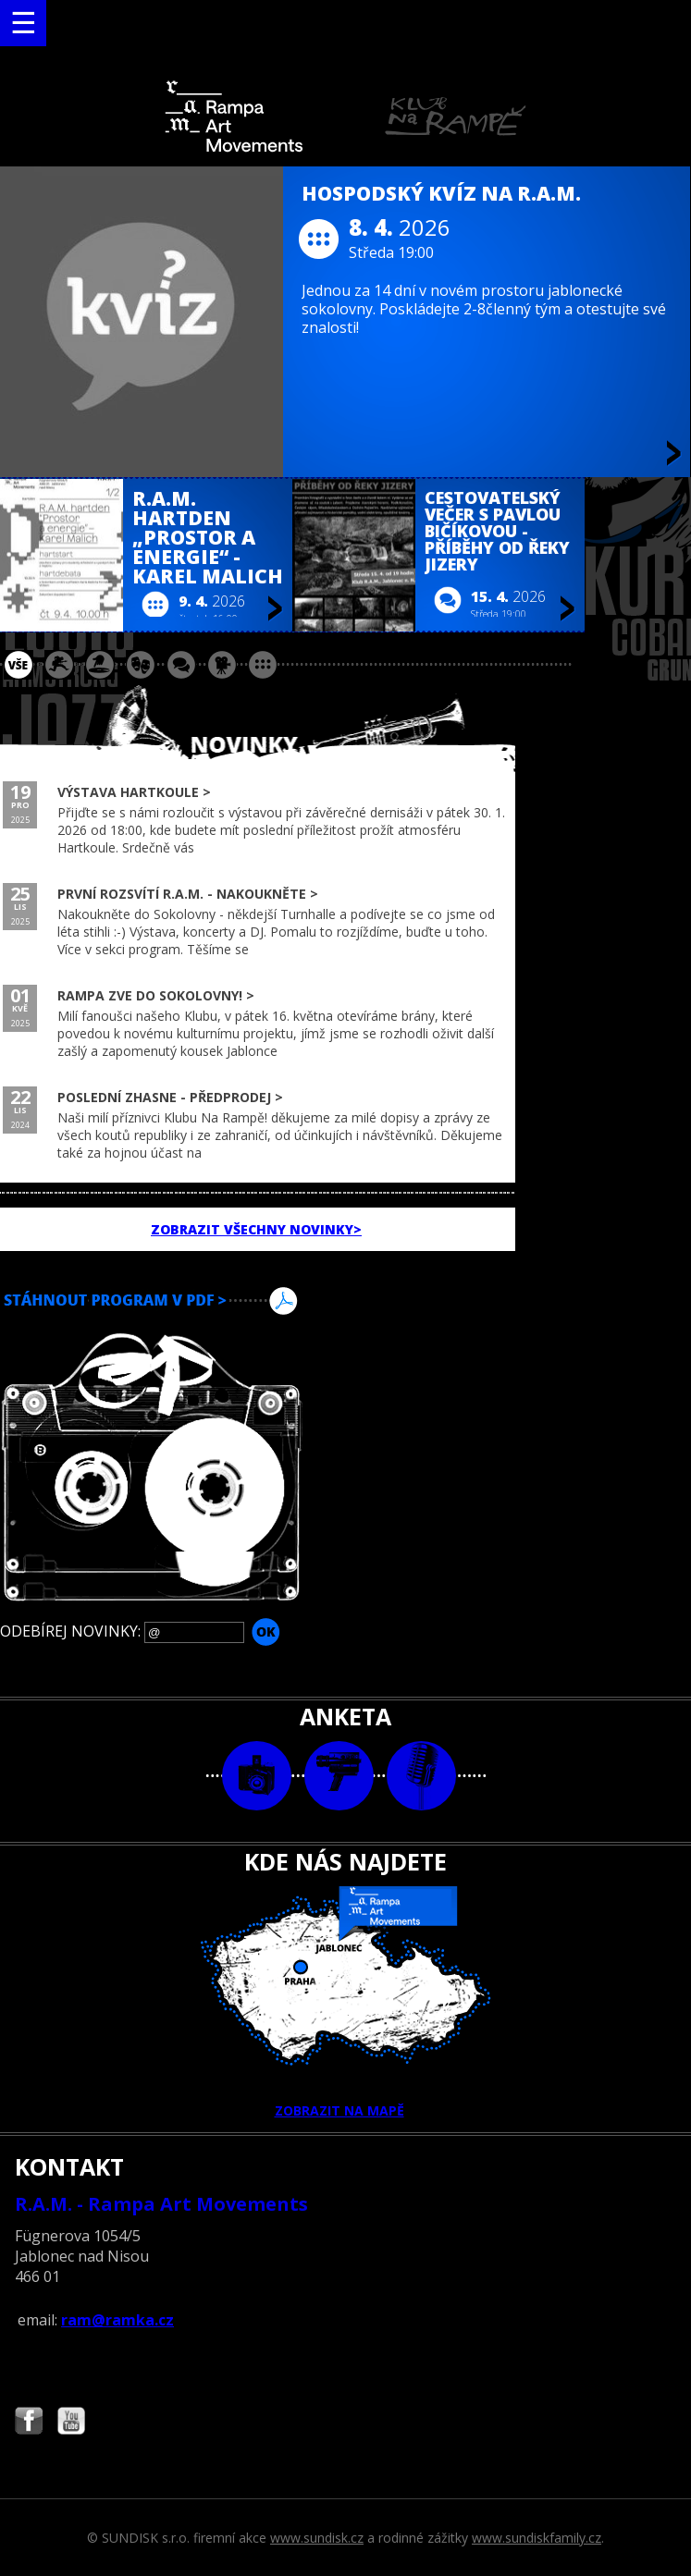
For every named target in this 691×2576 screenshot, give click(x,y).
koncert (59, 664)
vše (18, 664)
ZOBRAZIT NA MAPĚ (346, 2002)
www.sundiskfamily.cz (536, 2537)
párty (99, 664)
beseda (181, 664)
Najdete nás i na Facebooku (29, 2423)
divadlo (140, 664)
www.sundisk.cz (317, 2537)
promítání (222, 664)
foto (256, 1775)
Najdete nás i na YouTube (71, 2423)
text (421, 1775)
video (339, 1775)
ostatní (262, 664)
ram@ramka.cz (117, 2320)
